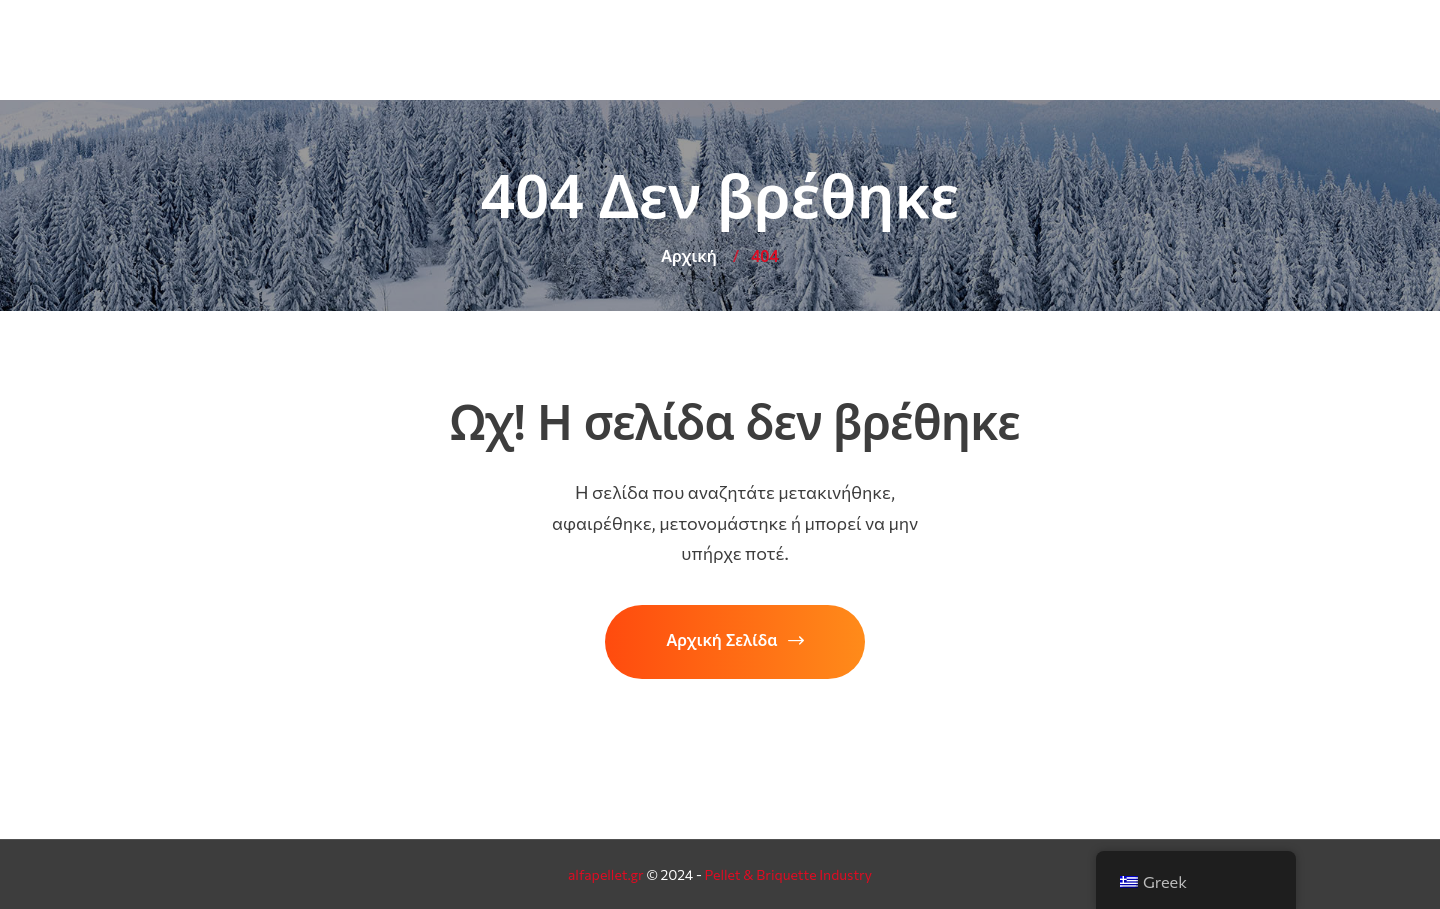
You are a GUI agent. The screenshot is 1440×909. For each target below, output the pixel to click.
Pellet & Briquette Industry (788, 874)
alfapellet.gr (606, 874)
